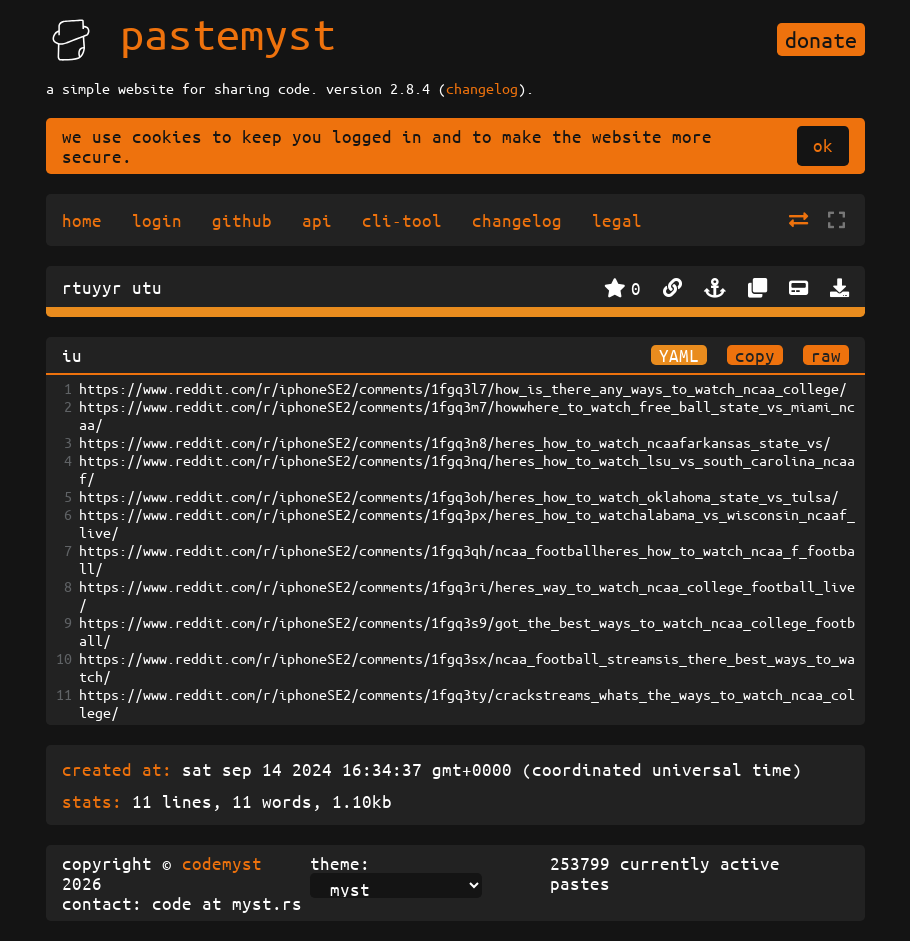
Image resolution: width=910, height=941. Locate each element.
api (317, 220)
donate (821, 39)
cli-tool (402, 220)
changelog (482, 88)
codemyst (222, 863)
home (82, 220)
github (242, 220)
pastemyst (228, 33)
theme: (340, 863)
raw (826, 355)
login (157, 220)
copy (755, 355)
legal (617, 220)
